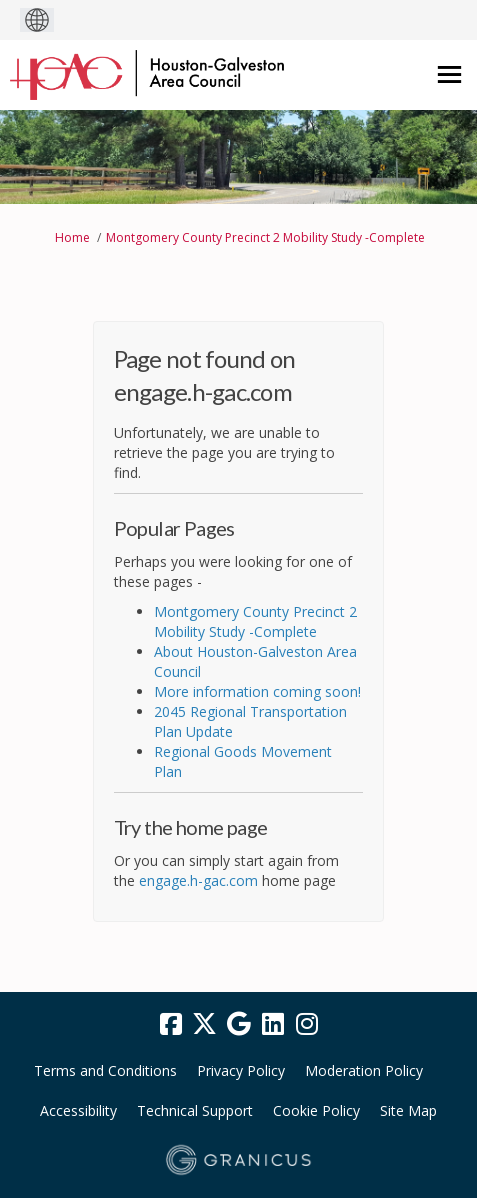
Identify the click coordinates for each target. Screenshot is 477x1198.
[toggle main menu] (449, 74)
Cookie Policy (316, 1110)
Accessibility (78, 1110)
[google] (239, 1025)
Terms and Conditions (105, 1070)
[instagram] (307, 1025)
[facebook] (171, 1025)
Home (72, 237)
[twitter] (205, 1025)
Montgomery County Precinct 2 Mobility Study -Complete (265, 237)
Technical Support (195, 1110)
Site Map (408, 1110)
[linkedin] (273, 1025)
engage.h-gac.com (198, 880)
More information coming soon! (257, 691)
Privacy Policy (241, 1070)
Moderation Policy (364, 1070)
